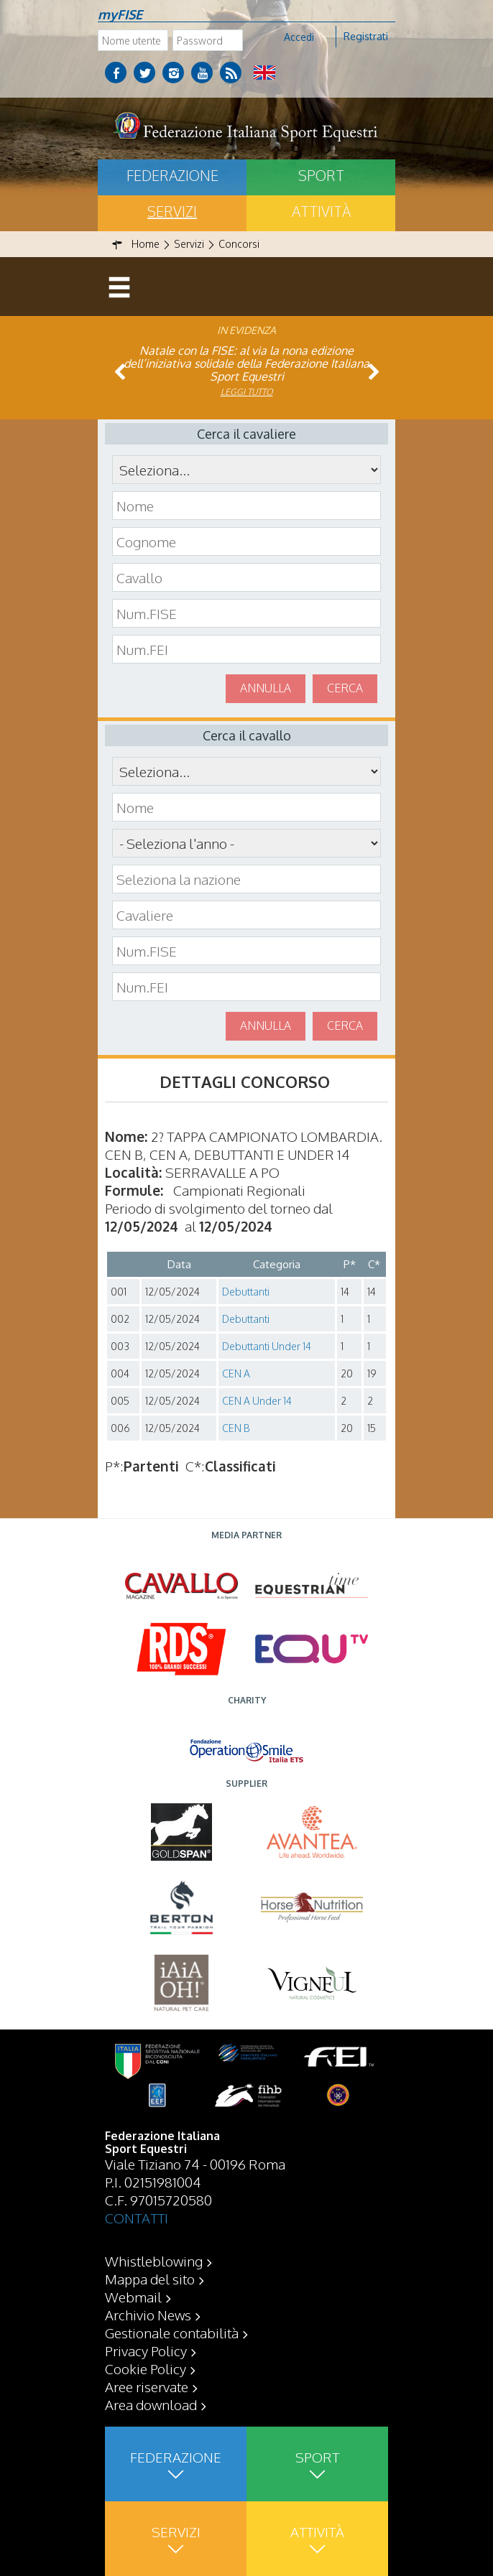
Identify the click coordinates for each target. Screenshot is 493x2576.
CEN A (236, 1373)
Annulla (265, 688)
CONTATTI (136, 2217)
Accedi (299, 37)
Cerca (345, 688)
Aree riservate (146, 2386)
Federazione (172, 175)
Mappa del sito (150, 2278)
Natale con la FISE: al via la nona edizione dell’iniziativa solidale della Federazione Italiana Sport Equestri (246, 363)
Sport (321, 175)
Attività (321, 211)
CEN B (235, 1428)
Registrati (366, 36)
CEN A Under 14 (257, 1401)
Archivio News (148, 2314)
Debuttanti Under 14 (266, 1346)
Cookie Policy (145, 2368)
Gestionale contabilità (172, 2332)
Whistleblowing (154, 2260)
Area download (151, 2404)
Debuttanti (245, 1291)
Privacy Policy (146, 2350)
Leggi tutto (247, 391)
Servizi (172, 211)
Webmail (133, 2296)
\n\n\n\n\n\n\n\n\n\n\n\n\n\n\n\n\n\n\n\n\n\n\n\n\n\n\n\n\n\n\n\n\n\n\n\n (246, 843)
